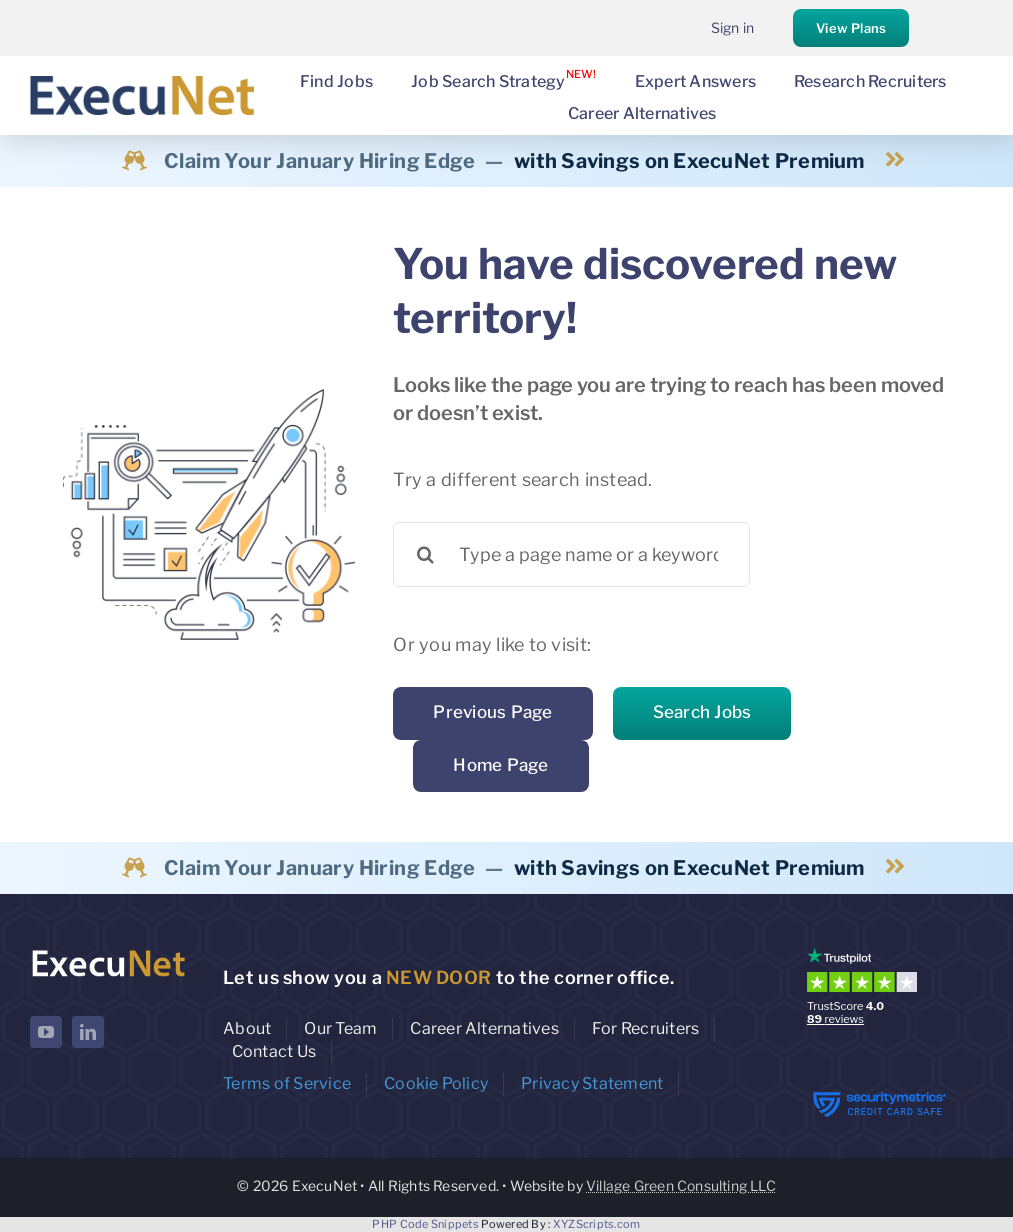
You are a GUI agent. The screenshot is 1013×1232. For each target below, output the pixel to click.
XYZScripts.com (597, 1224)
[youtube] (46, 1032)
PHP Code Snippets (425, 1224)
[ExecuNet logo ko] (108, 952)
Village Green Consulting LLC (681, 1185)
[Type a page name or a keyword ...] (571, 554)
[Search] (425, 554)
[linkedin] (88, 1032)
